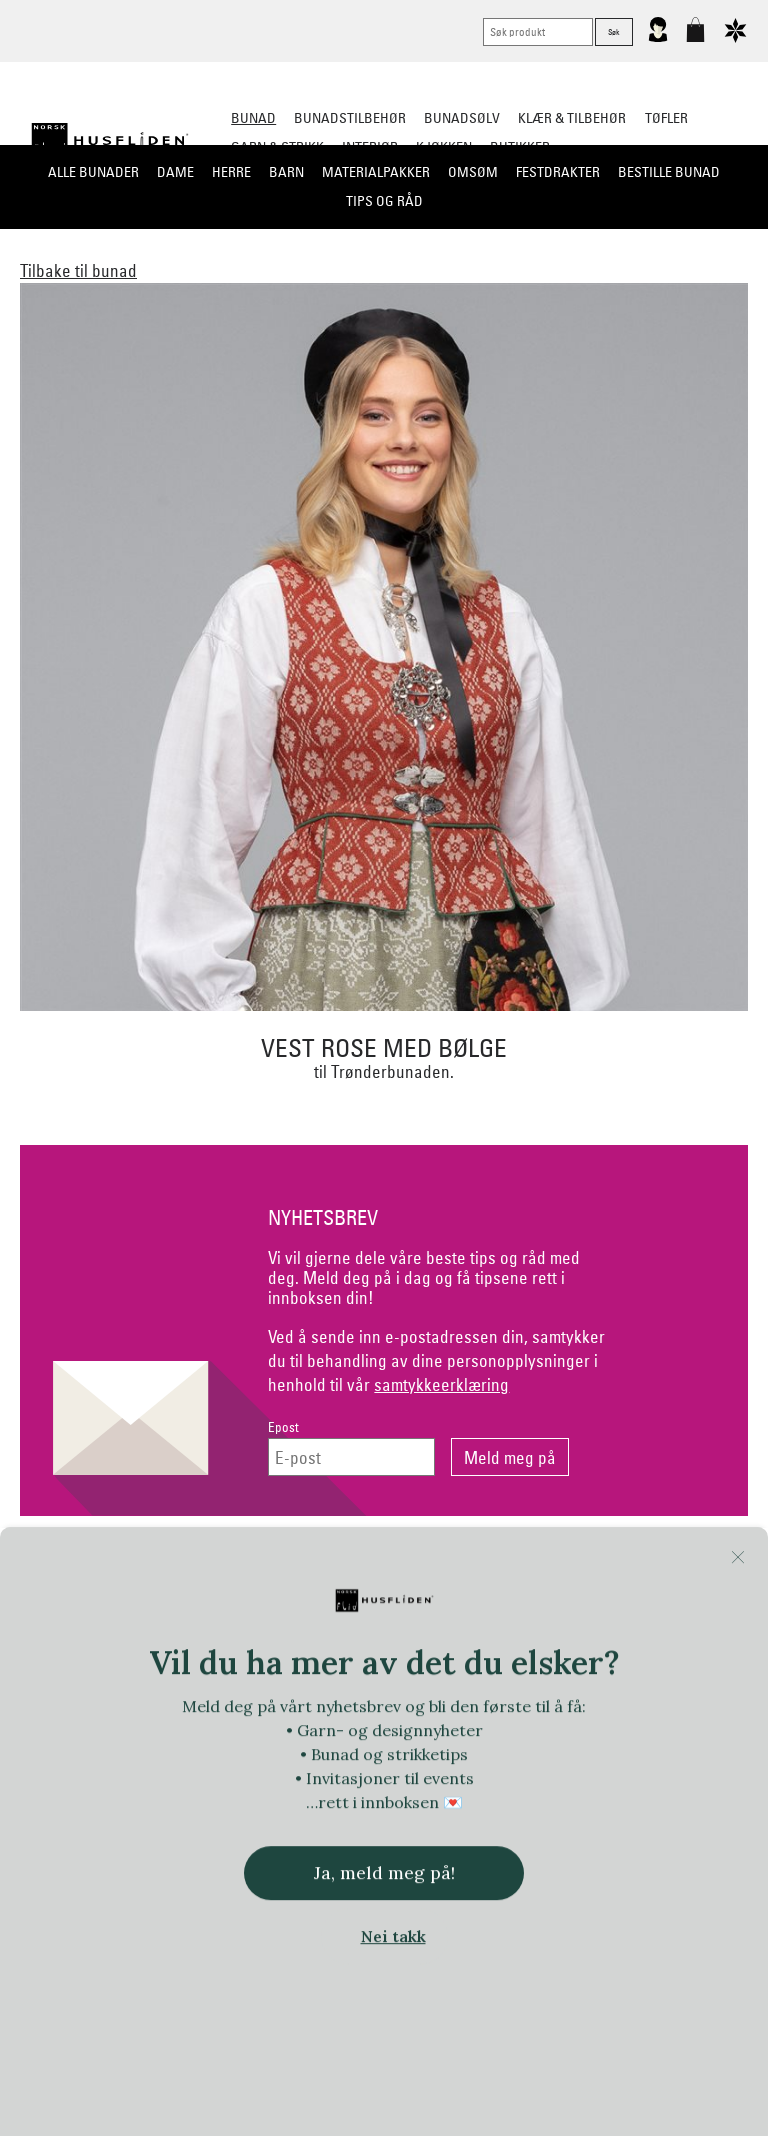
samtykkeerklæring (441, 1384)
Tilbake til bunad (78, 270)
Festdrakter (558, 172)
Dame (175, 172)
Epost (283, 1427)
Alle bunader (93, 172)
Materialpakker (376, 172)
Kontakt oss (135, 1567)
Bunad (253, 118)
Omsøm (473, 172)
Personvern (467, 1567)
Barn (286, 172)
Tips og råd (384, 201)
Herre (231, 172)
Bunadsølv (462, 118)
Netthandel (301, 1567)
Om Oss (633, 1567)
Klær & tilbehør (572, 118)
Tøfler (666, 118)
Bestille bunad (669, 172)
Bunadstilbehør (350, 118)
